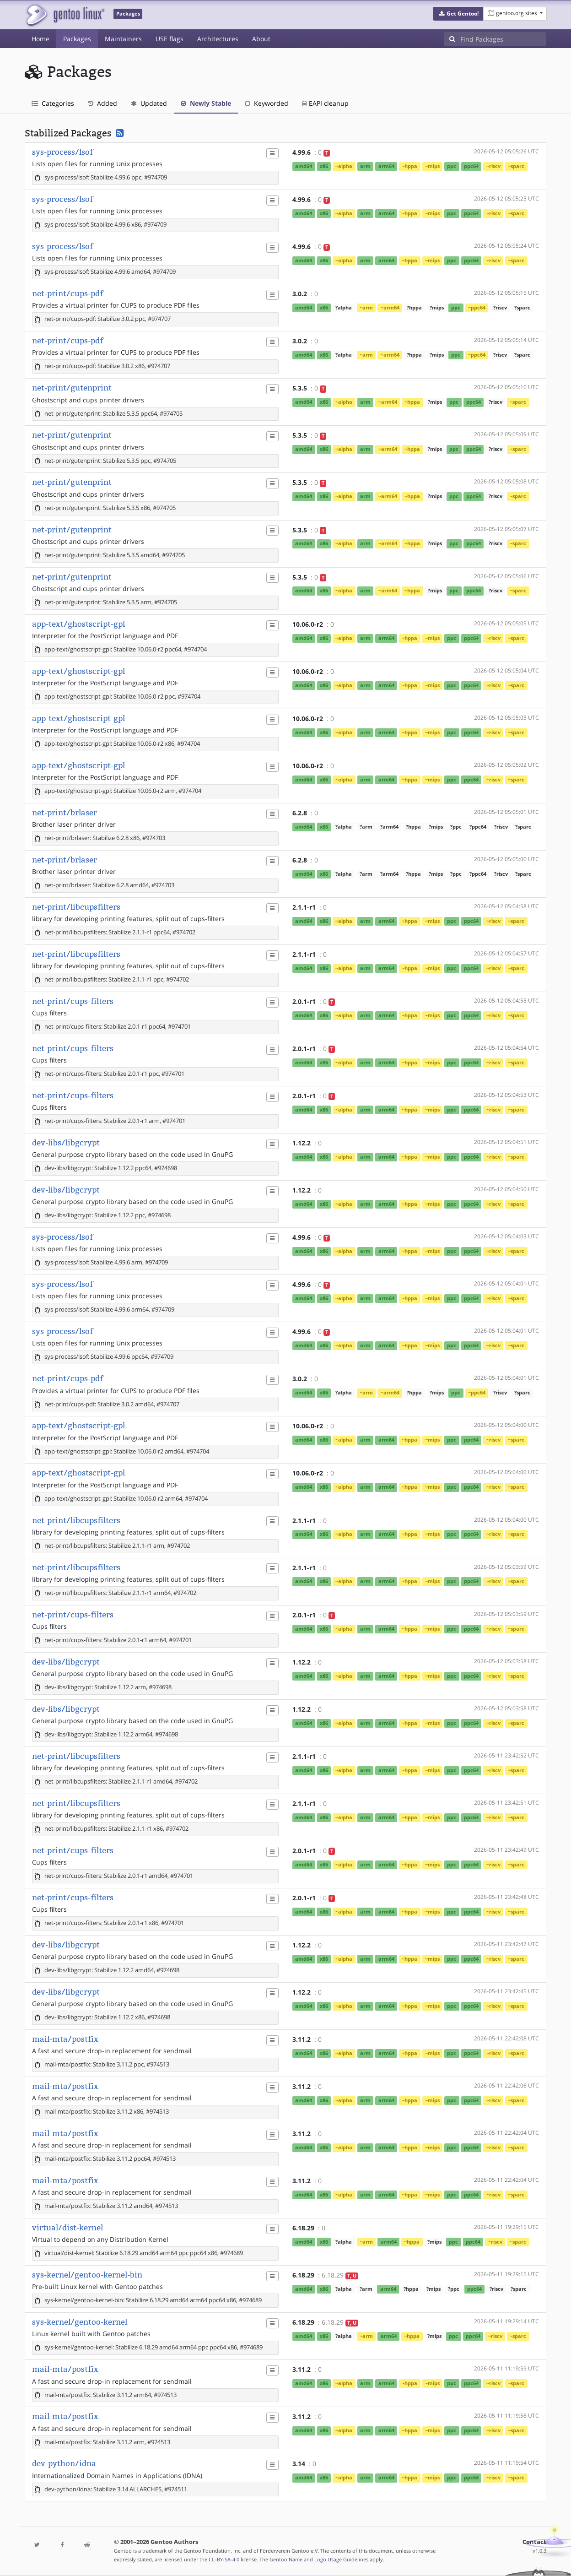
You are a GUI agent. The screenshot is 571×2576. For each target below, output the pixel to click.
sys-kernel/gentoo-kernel (79, 2322)
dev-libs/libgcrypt (66, 1142)
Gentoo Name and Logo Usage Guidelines (318, 2559)
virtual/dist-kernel (67, 2227)
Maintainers (123, 38)
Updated (149, 103)
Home (40, 38)
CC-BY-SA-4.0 (224, 2559)
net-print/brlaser (64, 812)
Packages (77, 38)
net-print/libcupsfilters (76, 906)
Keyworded (266, 103)
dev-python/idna (64, 2463)
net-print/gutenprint (72, 387)
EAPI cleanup (325, 103)
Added (102, 103)
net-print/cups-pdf (67, 293)
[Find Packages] (503, 39)
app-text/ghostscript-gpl (78, 624)
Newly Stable (206, 103)
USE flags (169, 38)
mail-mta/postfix (65, 2039)
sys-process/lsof (62, 152)
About (261, 38)
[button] (458, 14)
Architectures (217, 38)
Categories (53, 103)
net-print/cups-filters (72, 1001)
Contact (534, 2542)
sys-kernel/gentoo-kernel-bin (87, 2274)
